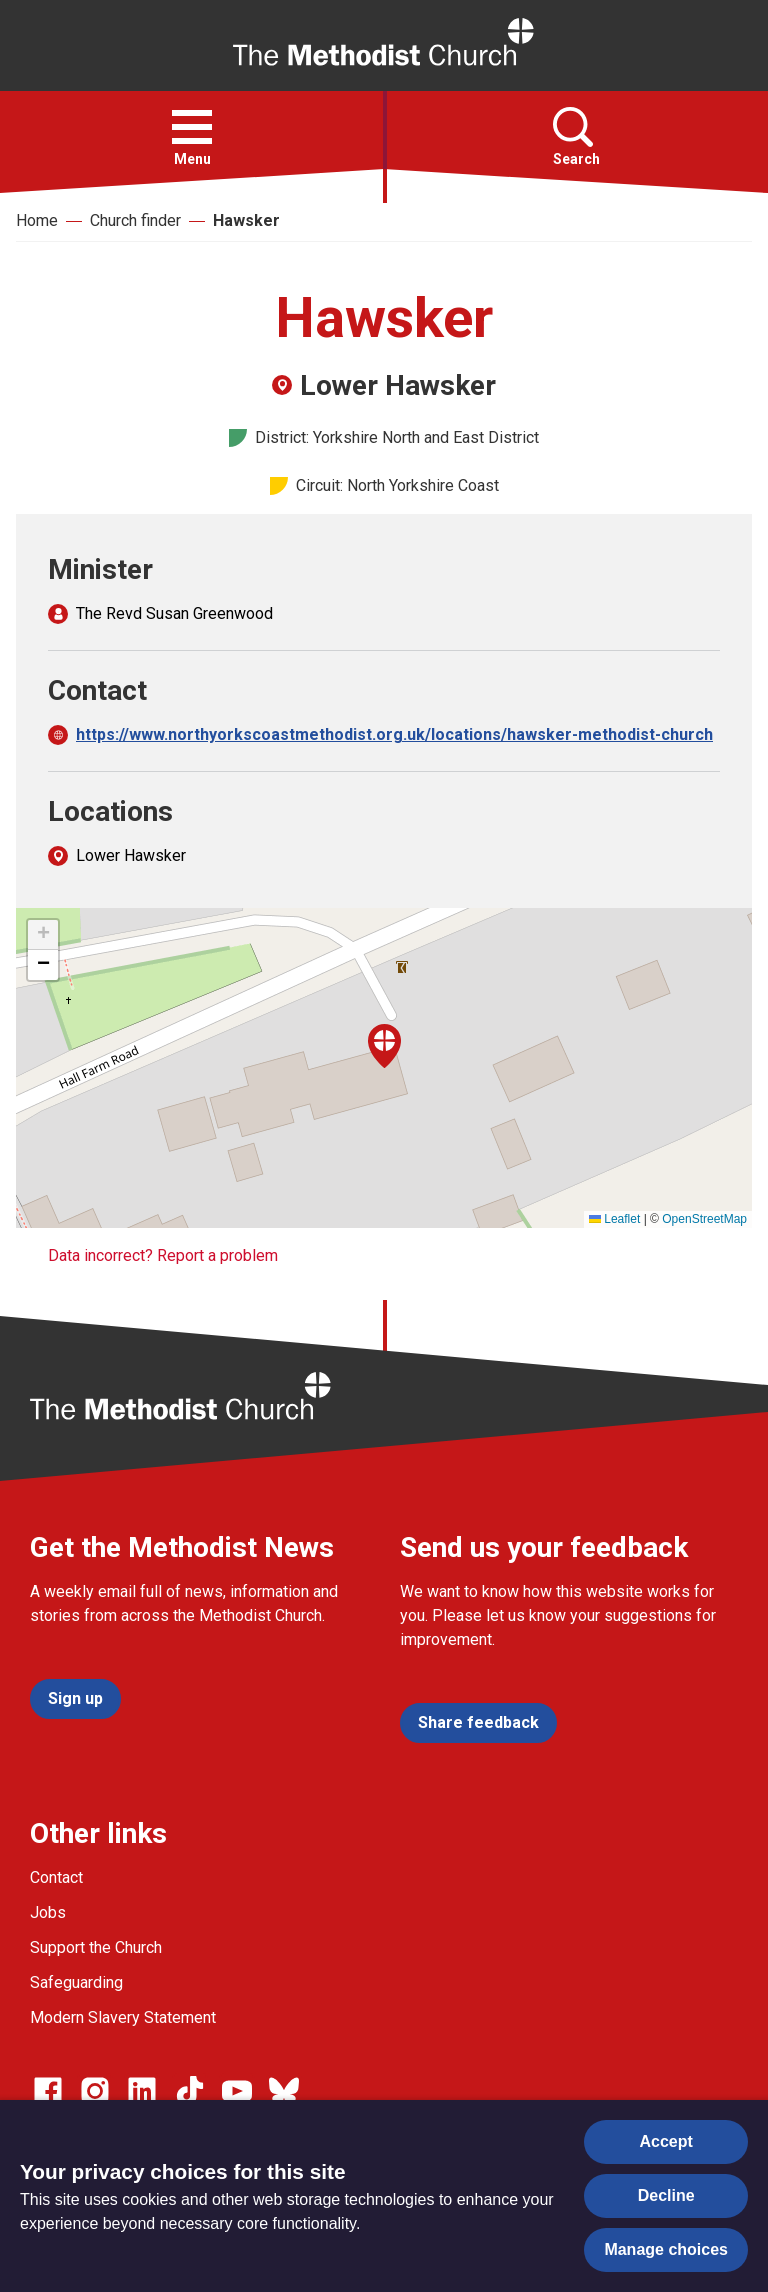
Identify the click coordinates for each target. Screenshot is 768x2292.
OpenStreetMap (704, 1219)
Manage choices (666, 2249)
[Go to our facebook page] (48, 2091)
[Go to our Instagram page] (95, 2091)
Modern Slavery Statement (123, 2017)
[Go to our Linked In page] (142, 2091)
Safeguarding (76, 1982)
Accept (666, 2141)
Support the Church (96, 1947)
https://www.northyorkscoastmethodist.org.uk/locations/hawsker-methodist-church (394, 734)
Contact (56, 1877)
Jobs (48, 1912)
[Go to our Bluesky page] (284, 2091)
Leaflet (614, 1219)
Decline (666, 2195)
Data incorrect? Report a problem (163, 1255)
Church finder (135, 220)
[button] (192, 127)
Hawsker (246, 220)
